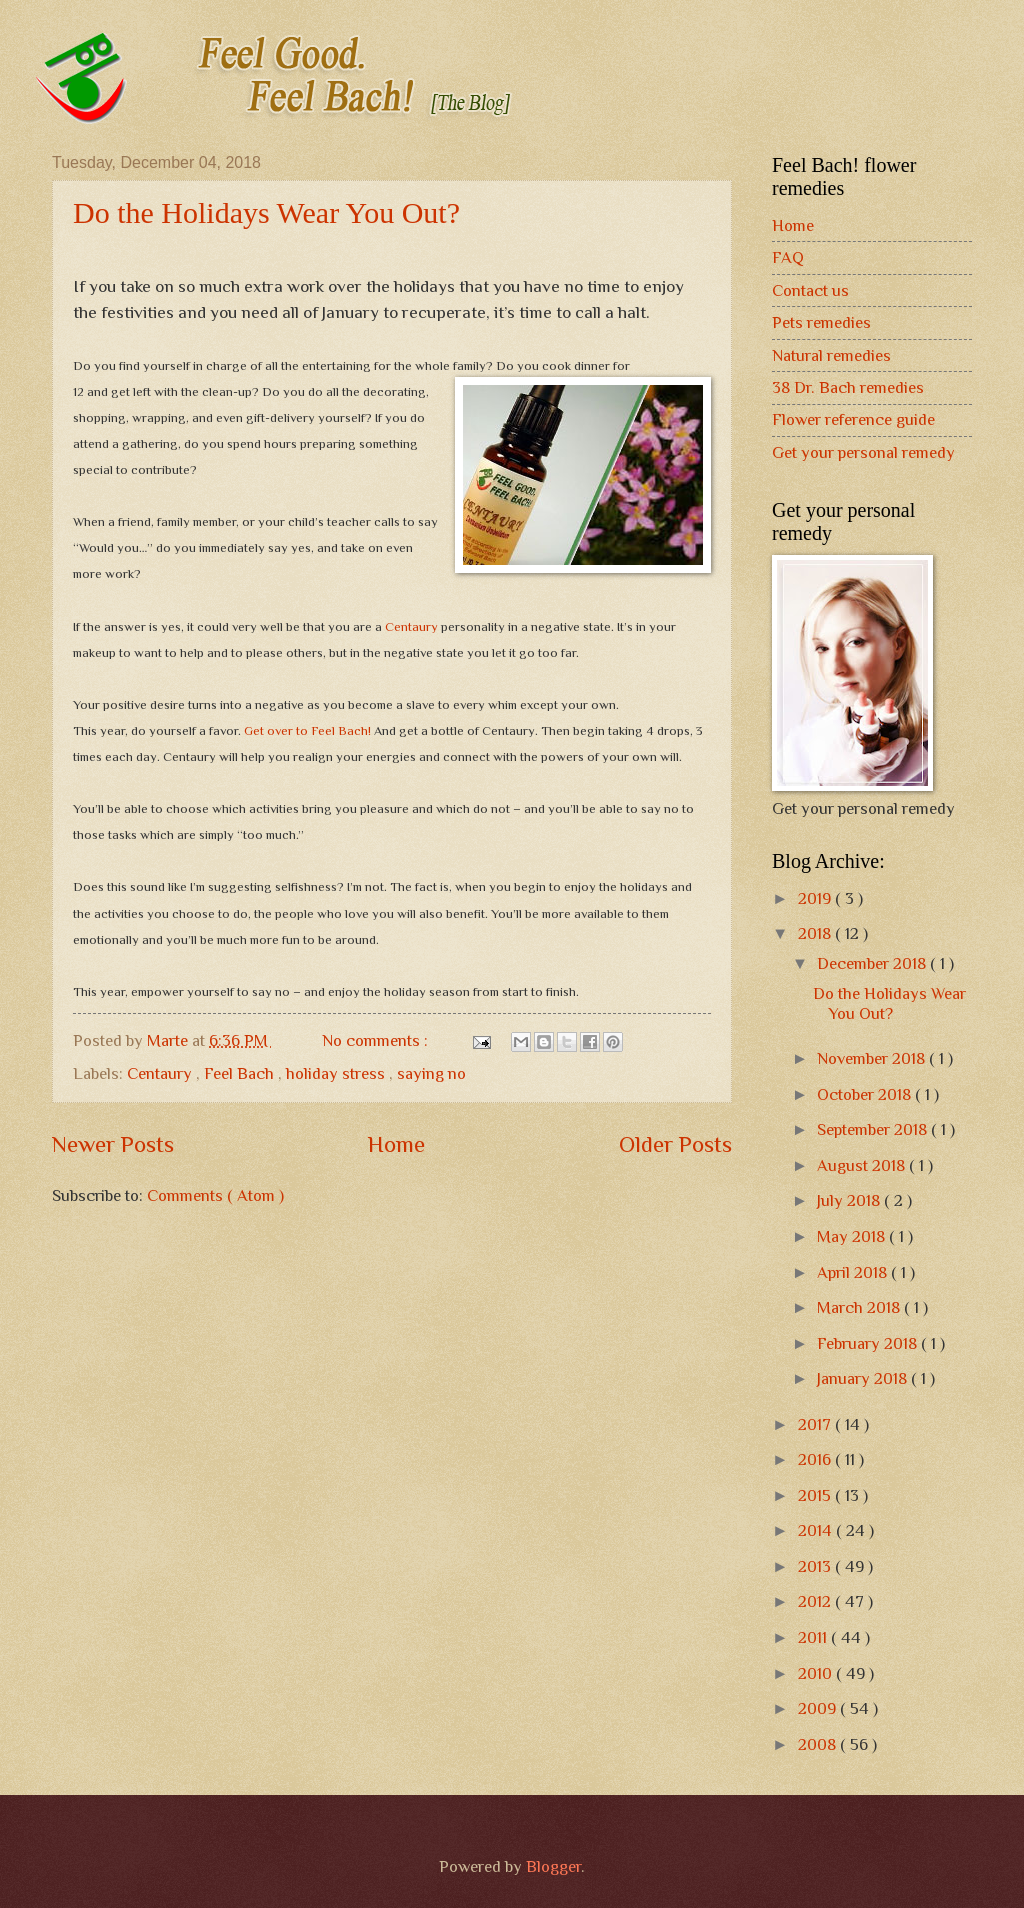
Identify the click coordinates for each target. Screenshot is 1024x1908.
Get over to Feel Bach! (309, 730)
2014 (817, 1530)
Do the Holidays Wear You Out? (266, 212)
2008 (819, 1744)
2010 (817, 1673)
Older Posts (675, 1144)
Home (396, 1144)
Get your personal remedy (863, 452)
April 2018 (854, 1272)
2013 (816, 1566)
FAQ (788, 257)
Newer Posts (113, 1144)
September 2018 (874, 1129)
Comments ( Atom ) (215, 1195)
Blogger (553, 1866)
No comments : (377, 1040)
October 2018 (866, 1094)
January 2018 (864, 1378)
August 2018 (863, 1165)
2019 (816, 898)
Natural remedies (831, 355)
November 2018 (873, 1058)
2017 (816, 1424)
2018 (816, 933)
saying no (431, 1073)
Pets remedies (821, 322)
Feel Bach (241, 1073)
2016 (816, 1459)
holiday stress (337, 1073)
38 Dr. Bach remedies (848, 387)
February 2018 (869, 1343)
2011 (814, 1637)
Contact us (810, 290)
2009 (819, 1708)
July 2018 (850, 1200)
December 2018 (873, 963)
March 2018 (860, 1307)
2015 (816, 1495)
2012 (816, 1601)
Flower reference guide (853, 419)
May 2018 (853, 1236)
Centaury (411, 626)
